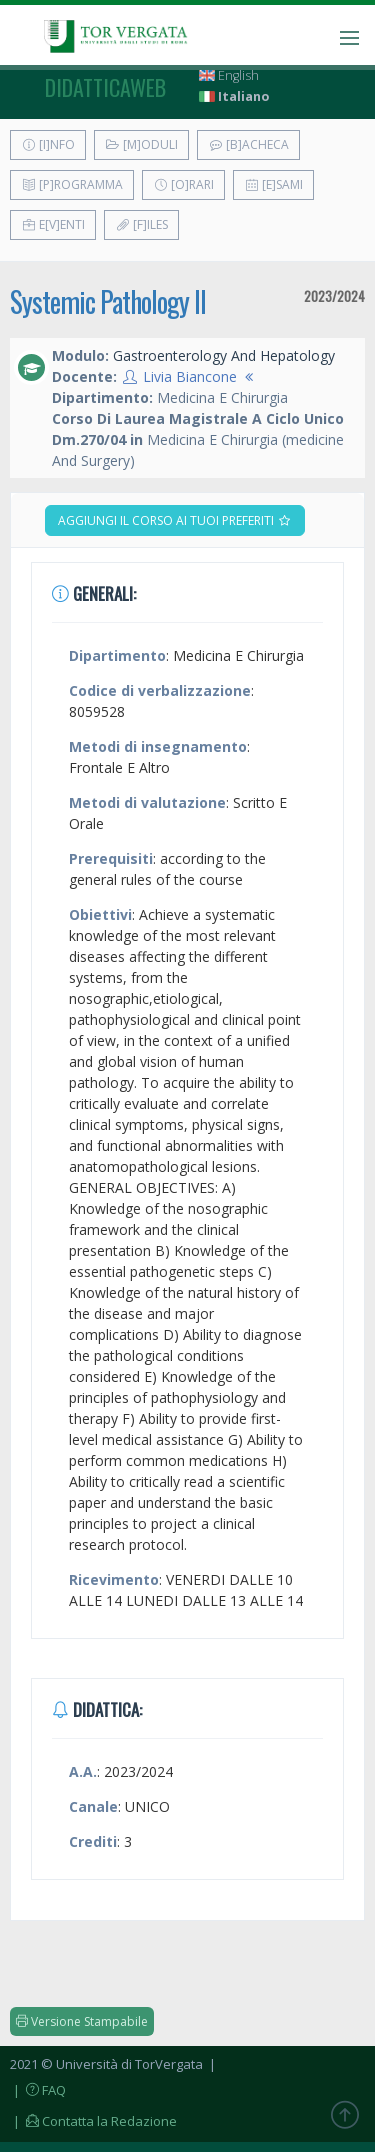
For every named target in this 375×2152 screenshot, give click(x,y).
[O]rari (183, 184)
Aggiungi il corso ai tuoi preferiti (175, 520)
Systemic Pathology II (108, 301)
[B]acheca (248, 144)
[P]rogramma (72, 184)
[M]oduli (141, 144)
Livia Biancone (190, 376)
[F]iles (141, 224)
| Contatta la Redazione (93, 2121)
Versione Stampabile (82, 2021)
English (229, 75)
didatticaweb (105, 87)
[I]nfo (48, 144)
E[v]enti (53, 224)
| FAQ (38, 2090)
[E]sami (273, 184)
